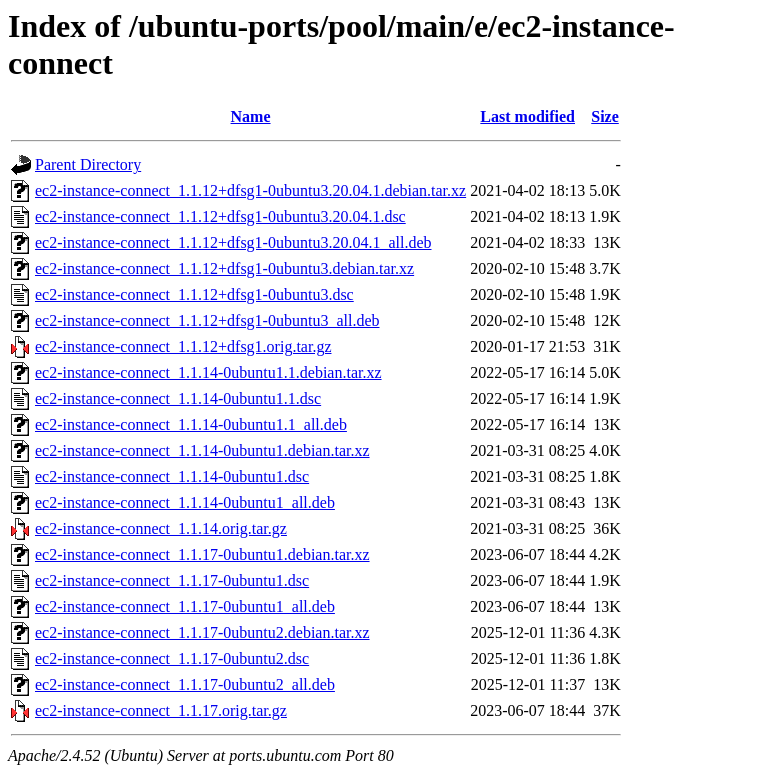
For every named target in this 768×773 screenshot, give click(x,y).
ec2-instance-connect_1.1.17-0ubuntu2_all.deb (185, 684)
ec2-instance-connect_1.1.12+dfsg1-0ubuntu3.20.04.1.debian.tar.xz (250, 190)
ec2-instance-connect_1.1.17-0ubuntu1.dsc (172, 580)
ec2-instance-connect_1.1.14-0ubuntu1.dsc (172, 476)
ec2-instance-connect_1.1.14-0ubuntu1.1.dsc (178, 398)
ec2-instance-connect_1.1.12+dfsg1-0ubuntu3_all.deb (207, 320)
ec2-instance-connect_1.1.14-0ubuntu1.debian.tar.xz (202, 450)
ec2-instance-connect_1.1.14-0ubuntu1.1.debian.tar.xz (208, 372)
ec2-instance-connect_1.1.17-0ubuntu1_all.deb (185, 606)
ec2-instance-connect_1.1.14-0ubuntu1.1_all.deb (191, 424)
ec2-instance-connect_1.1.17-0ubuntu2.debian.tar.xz (202, 632)
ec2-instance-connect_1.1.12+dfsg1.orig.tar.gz (183, 346)
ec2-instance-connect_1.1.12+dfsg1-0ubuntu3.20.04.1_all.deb (233, 242)
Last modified (527, 116)
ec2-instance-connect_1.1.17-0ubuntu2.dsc (172, 658)
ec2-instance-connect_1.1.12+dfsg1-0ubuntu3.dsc (194, 294)
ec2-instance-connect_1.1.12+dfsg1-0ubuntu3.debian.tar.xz (224, 268)
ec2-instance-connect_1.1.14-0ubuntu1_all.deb (185, 502)
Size (605, 116)
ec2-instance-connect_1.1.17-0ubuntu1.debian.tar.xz (202, 554)
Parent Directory (88, 164)
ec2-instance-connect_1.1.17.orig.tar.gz (161, 710)
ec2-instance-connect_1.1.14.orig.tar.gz (161, 528)
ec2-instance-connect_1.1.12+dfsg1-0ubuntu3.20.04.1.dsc (220, 216)
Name (251, 116)
